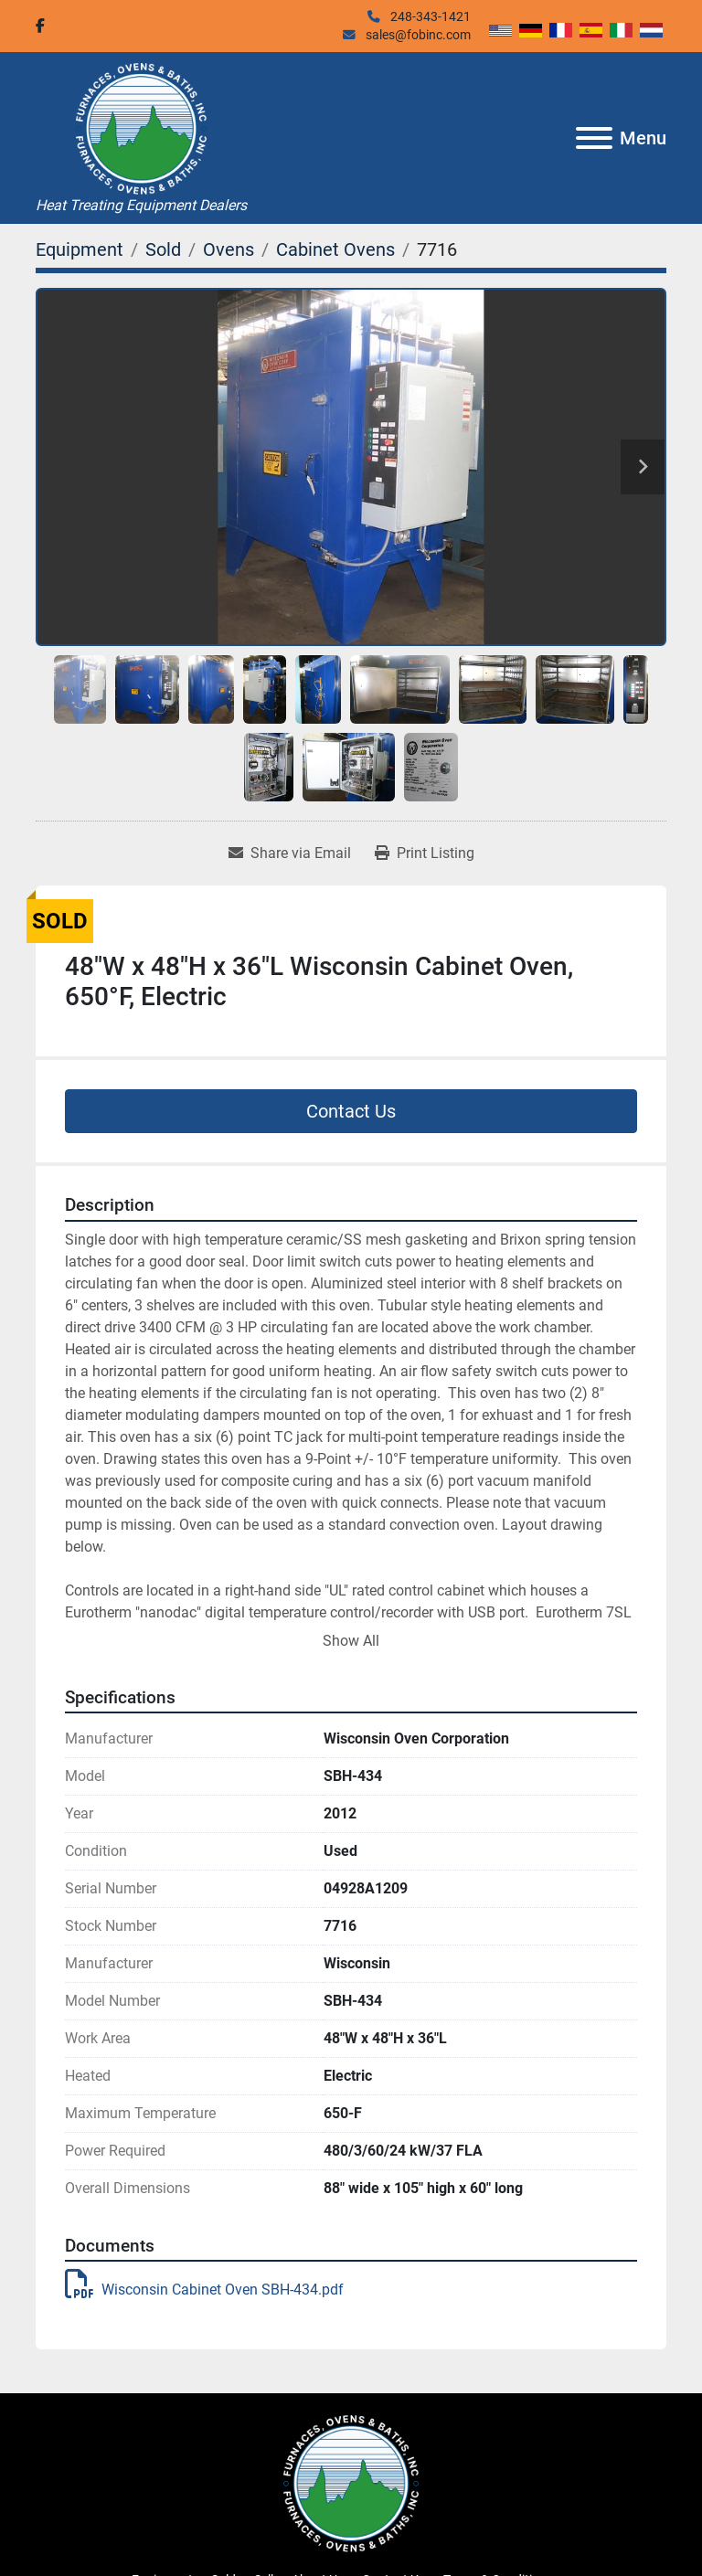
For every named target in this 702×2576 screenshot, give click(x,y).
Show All (351, 1640)
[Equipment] (79, 249)
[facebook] (40, 25)
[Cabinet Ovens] (335, 249)
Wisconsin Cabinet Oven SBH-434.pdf (204, 2289)
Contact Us (351, 1111)
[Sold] (163, 249)
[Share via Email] (290, 853)
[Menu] (594, 138)
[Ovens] (228, 249)
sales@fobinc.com (417, 34)
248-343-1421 (429, 16)
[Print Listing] (424, 853)
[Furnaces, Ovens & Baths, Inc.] (351, 2482)
